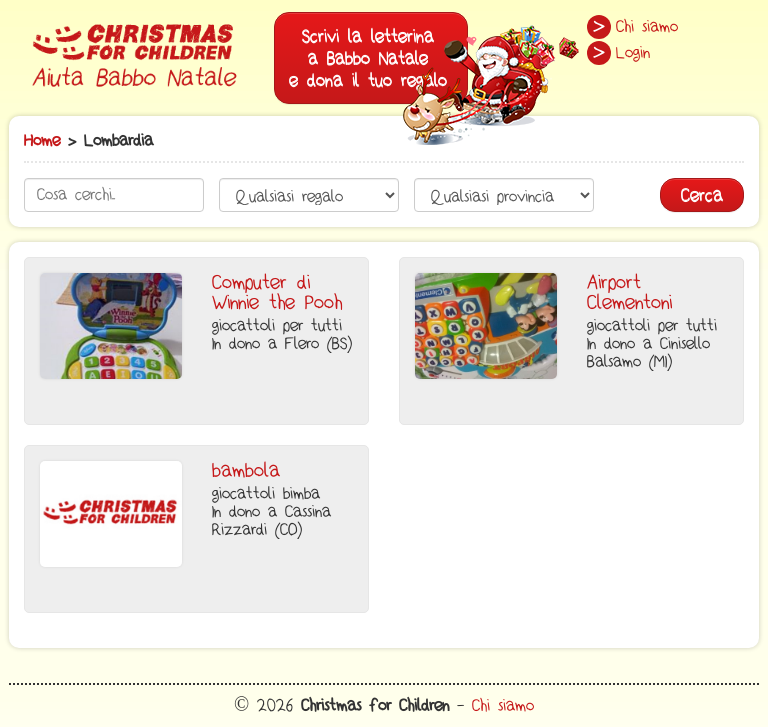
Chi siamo (647, 27)
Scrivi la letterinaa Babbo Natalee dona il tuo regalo (378, 64)
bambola (246, 471)
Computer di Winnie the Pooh (277, 293)
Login (633, 53)
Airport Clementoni (629, 293)
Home (42, 141)
